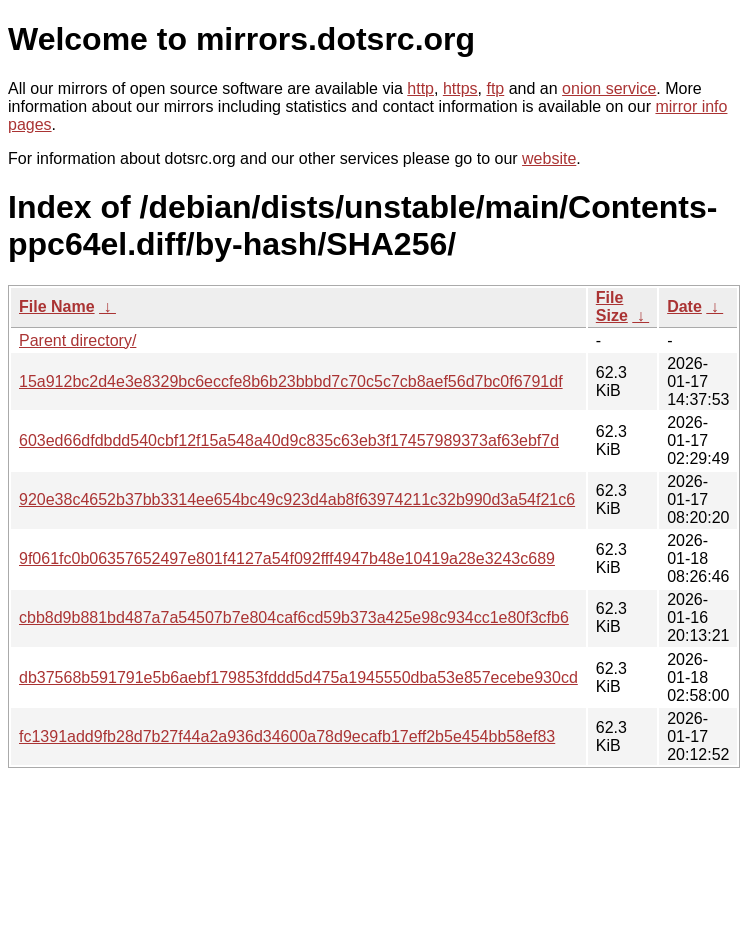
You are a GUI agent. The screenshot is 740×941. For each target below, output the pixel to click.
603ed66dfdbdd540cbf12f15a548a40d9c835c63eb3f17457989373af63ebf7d (289, 440)
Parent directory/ (77, 340)
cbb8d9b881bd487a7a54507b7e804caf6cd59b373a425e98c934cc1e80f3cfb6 (294, 617)
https (460, 88)
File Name (57, 306)
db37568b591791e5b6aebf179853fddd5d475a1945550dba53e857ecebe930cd (298, 677)
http (420, 88)
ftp (495, 88)
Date (684, 306)
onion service (609, 88)
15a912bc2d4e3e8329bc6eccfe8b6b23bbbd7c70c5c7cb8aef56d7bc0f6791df (291, 381)
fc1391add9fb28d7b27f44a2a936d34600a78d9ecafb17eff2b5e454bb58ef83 (287, 736)
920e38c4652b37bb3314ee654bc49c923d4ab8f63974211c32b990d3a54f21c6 (297, 499)
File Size (612, 306)
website (549, 158)
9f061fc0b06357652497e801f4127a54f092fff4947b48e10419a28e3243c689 (287, 558)
